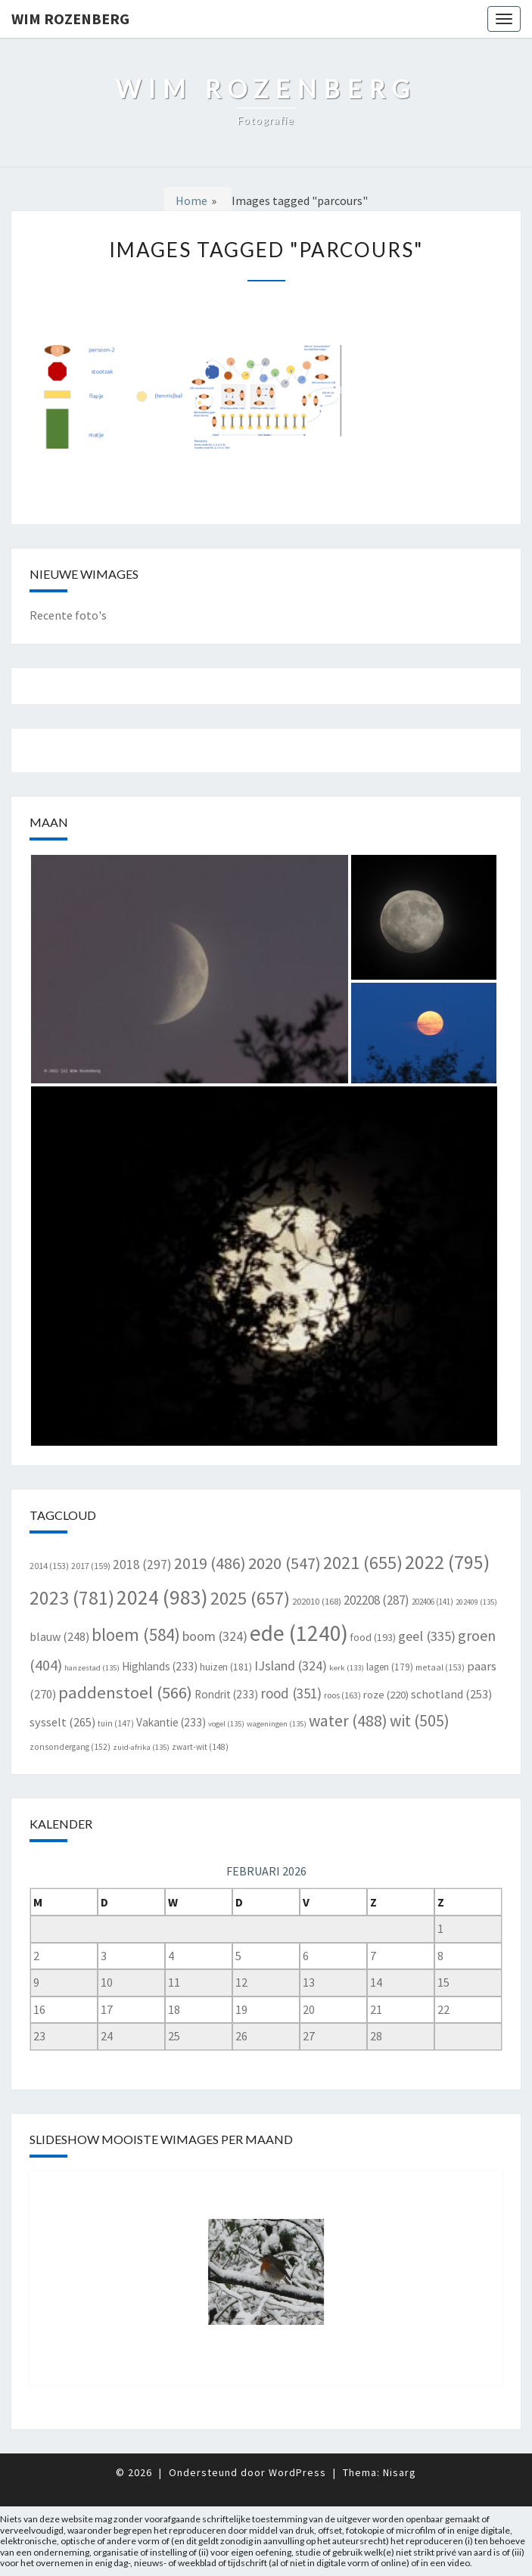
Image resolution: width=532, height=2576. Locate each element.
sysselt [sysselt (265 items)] (62, 1721)
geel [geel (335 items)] (427, 1636)
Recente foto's (68, 615)
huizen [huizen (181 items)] (226, 1667)
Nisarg (399, 2472)
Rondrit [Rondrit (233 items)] (226, 1694)
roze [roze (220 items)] (386, 1694)
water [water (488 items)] (348, 1721)
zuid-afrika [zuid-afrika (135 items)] (141, 1747)
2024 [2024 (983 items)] (162, 1597)
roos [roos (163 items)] (342, 1695)
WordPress (297, 2472)
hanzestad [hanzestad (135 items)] (92, 1668)
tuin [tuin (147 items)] (116, 1723)
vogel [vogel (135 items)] (226, 1724)
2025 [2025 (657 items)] (250, 1598)
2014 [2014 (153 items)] (49, 1565)
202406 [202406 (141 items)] (432, 1601)
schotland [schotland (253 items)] (451, 1693)
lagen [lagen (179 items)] (389, 1667)
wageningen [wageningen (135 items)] (276, 1724)
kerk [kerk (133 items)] (346, 1668)
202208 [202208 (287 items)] (376, 1600)
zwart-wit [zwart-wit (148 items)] (200, 1747)
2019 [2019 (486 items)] (210, 1563)
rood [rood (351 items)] (291, 1693)
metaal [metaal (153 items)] (440, 1667)
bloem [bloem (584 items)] (136, 1634)
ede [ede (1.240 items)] (299, 1633)
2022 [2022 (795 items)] (447, 1562)
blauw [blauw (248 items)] (59, 1636)
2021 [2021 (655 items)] (363, 1562)
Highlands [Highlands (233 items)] (160, 1666)
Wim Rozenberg (70, 18)
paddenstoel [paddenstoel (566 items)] (125, 1692)
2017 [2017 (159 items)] (90, 1565)
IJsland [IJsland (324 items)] (290, 1665)
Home (191, 200)
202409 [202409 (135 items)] (476, 1602)
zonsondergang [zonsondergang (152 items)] (70, 1747)
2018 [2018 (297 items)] (142, 1564)
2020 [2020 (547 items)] (284, 1563)
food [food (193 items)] (373, 1637)
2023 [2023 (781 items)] (72, 1598)
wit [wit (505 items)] (420, 1721)
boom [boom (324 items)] (214, 1636)
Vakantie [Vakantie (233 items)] (171, 1722)
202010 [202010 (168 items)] (316, 1601)
